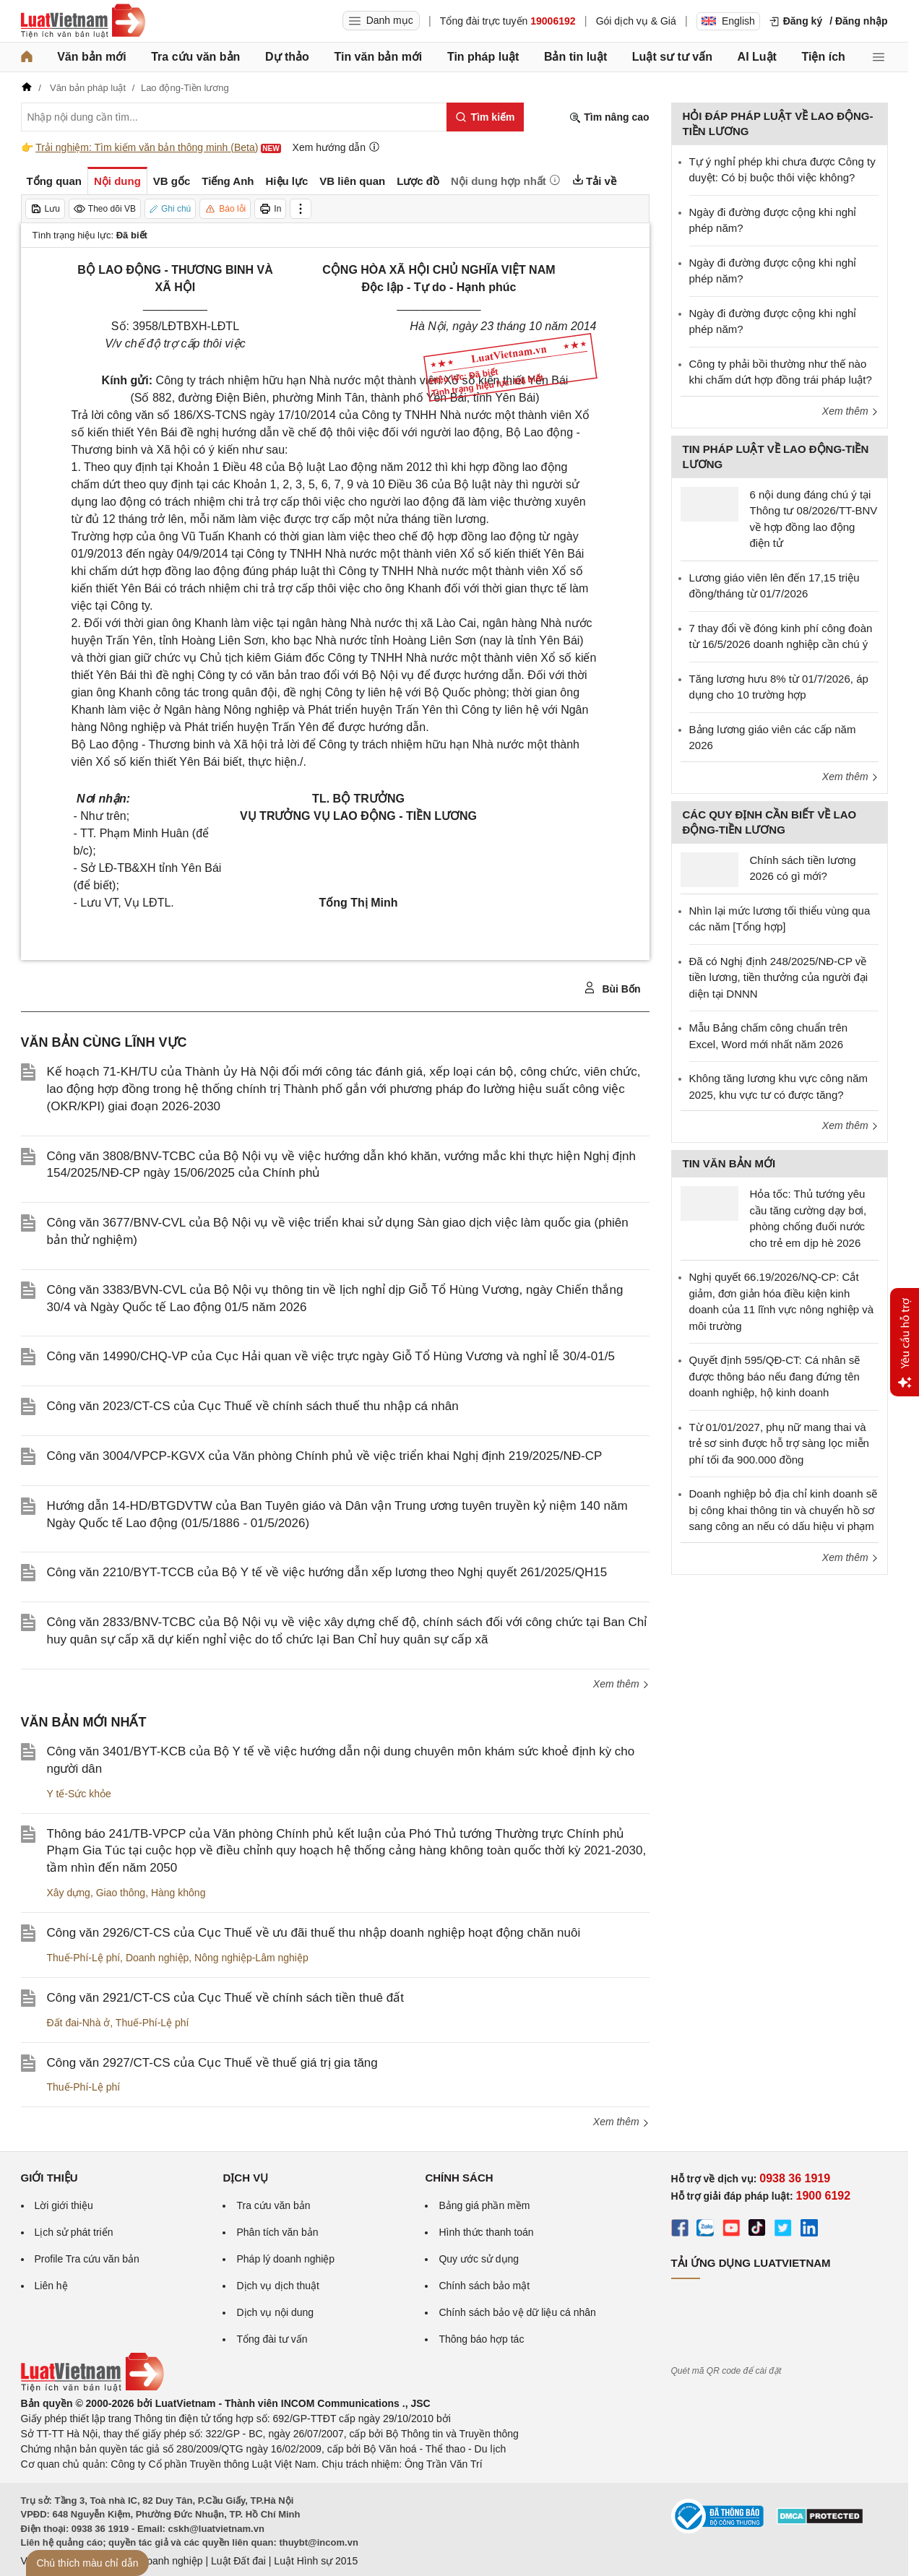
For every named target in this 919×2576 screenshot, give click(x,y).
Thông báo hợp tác (481, 2339)
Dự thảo (287, 57)
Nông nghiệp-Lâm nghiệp (251, 1957)
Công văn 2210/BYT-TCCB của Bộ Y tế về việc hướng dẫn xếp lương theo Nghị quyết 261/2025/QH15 (327, 1572)
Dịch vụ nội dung (275, 2312)
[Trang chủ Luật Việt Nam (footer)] (92, 2388)
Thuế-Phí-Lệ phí (84, 1957)
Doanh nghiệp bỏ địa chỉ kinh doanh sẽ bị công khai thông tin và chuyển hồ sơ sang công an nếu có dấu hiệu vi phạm (783, 1509)
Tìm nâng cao (609, 117)
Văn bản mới (91, 57)
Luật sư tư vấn (672, 57)
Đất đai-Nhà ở (79, 2022)
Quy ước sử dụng (479, 2259)
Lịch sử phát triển (74, 2232)
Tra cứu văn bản (195, 57)
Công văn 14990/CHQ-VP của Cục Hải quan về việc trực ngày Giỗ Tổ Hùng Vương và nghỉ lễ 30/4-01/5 (331, 1356)
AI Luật (757, 57)
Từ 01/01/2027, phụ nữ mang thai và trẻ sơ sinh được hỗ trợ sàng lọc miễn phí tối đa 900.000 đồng (779, 1443)
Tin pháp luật (483, 57)
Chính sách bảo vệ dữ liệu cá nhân (517, 2312)
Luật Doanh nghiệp (160, 2561)
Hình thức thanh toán (486, 2232)
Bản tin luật (575, 57)
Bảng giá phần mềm (484, 2205)
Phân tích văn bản (277, 2232)
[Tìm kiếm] (485, 117)
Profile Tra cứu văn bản (87, 2259)
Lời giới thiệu (64, 2205)
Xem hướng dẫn (336, 147)
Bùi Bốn (612, 988)
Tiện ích (823, 57)
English (728, 21)
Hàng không (178, 1892)
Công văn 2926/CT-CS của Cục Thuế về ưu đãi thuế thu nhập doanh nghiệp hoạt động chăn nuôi (314, 1933)
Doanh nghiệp (157, 1957)
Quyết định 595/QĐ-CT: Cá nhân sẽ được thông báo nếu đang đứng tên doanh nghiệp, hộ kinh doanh (774, 1376)
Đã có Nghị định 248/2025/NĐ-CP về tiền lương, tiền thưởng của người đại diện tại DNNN (778, 977)
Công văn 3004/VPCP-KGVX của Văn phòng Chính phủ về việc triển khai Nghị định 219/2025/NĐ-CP (325, 1456)
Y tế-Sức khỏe (79, 1793)
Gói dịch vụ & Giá (636, 21)
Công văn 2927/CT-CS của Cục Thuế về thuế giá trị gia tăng (212, 2063)
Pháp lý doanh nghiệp (285, 2259)
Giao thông (121, 1892)
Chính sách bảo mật (484, 2285)
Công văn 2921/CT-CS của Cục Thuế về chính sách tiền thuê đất (225, 1998)
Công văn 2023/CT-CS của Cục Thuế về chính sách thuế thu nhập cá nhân (253, 1406)
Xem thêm (621, 1684)
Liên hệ (51, 2285)
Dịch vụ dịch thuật (277, 2285)
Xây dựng (68, 1892)
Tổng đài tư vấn (271, 2339)
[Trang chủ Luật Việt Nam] (83, 21)
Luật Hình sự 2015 (316, 2561)
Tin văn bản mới (378, 57)
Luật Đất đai (238, 2561)
